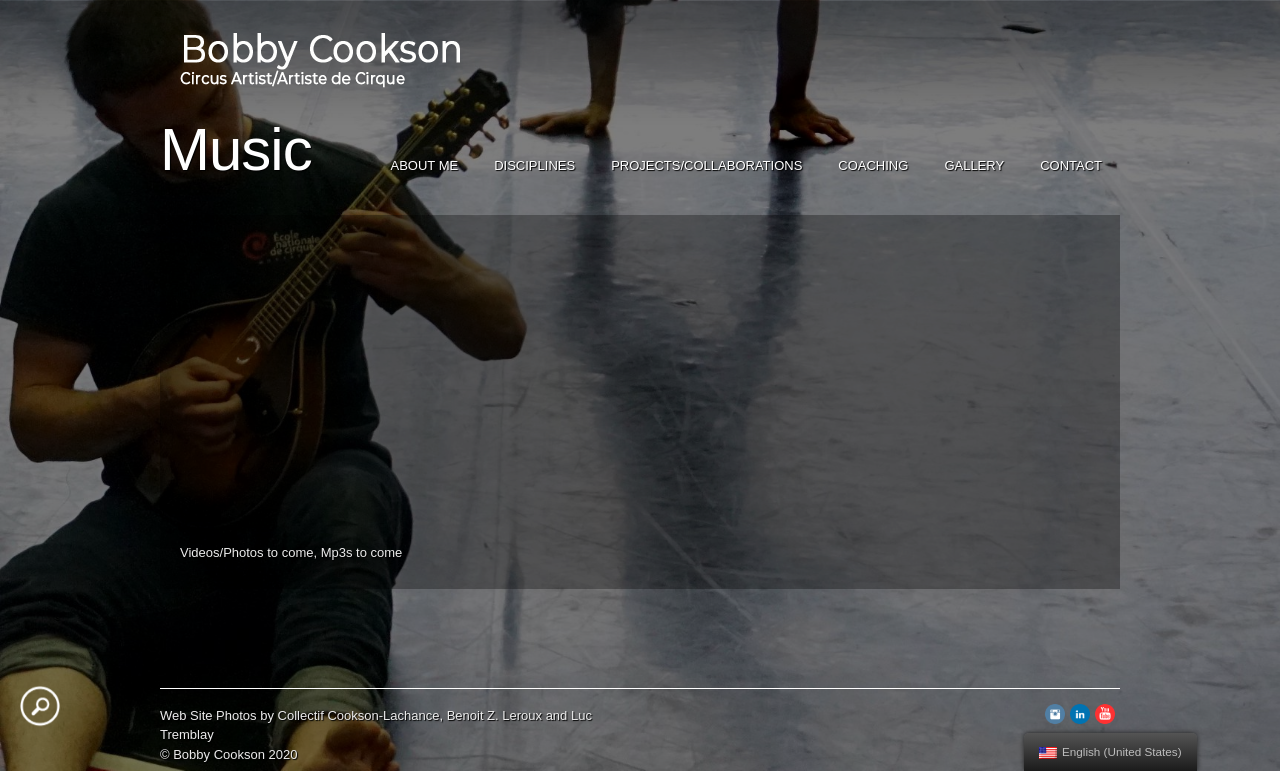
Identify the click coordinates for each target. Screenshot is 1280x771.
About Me (425, 165)
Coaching (873, 165)
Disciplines (534, 165)
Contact (1071, 165)
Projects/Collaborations (706, 165)
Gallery (974, 165)
